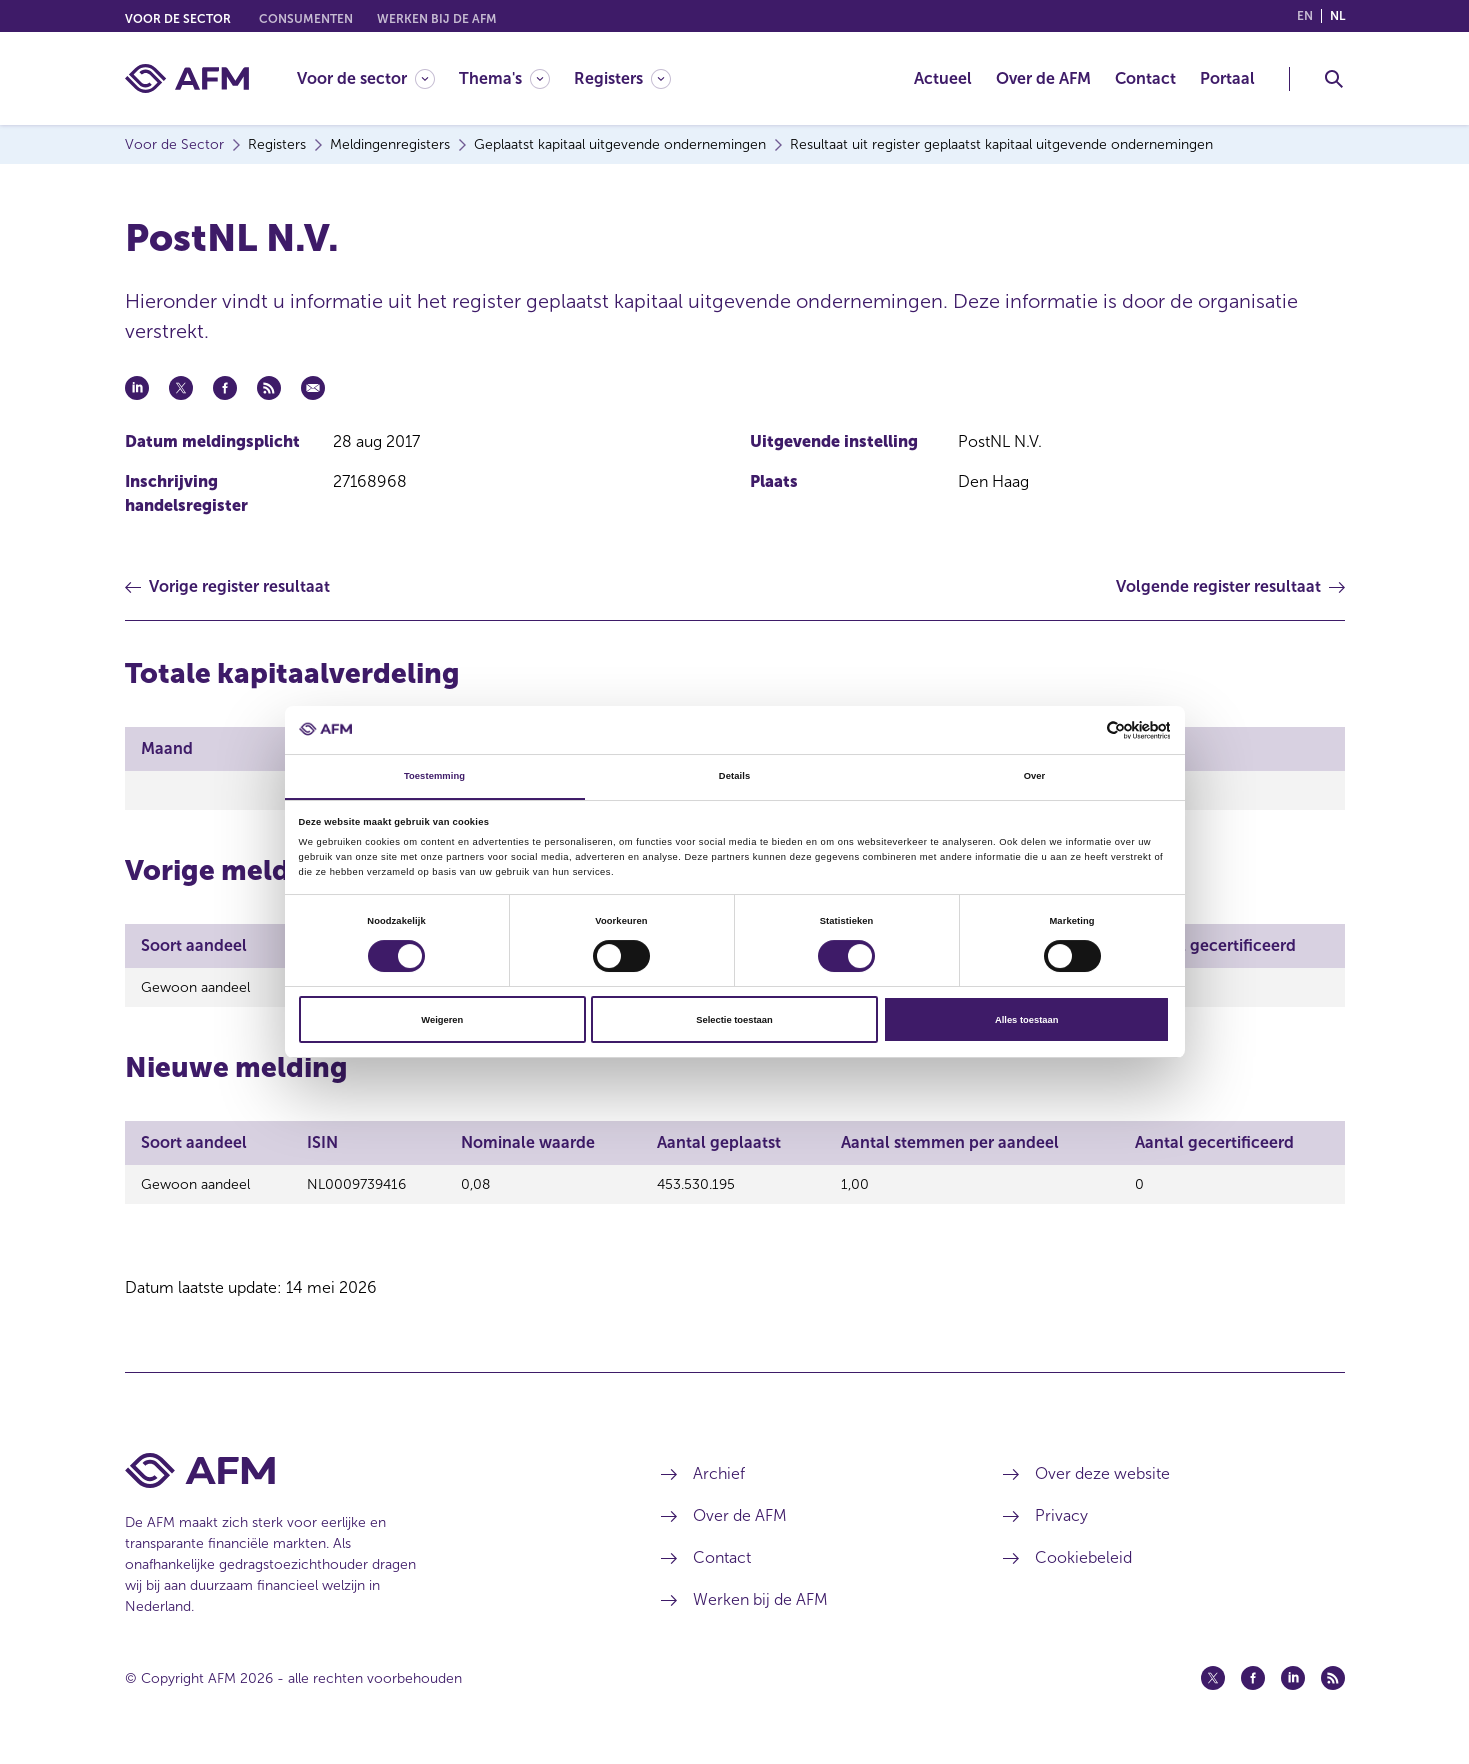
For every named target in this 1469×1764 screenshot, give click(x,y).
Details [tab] (734, 776)
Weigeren (442, 1020)
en (1305, 16)
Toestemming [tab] (434, 776)
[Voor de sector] (366, 78)
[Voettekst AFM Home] (363, 1479)
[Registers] (622, 78)
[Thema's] (504, 78)
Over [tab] (1035, 776)
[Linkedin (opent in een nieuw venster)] (1293, 1687)
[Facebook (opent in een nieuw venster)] (1253, 1687)
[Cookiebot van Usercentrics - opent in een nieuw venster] (1082, 729)
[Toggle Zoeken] (1334, 79)
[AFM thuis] (187, 78)
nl (1337, 16)
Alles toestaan (1026, 1020)
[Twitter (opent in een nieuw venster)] (1213, 1687)
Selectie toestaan (734, 1020)
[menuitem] (378, 78)
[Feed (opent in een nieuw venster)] (1333, 1687)
